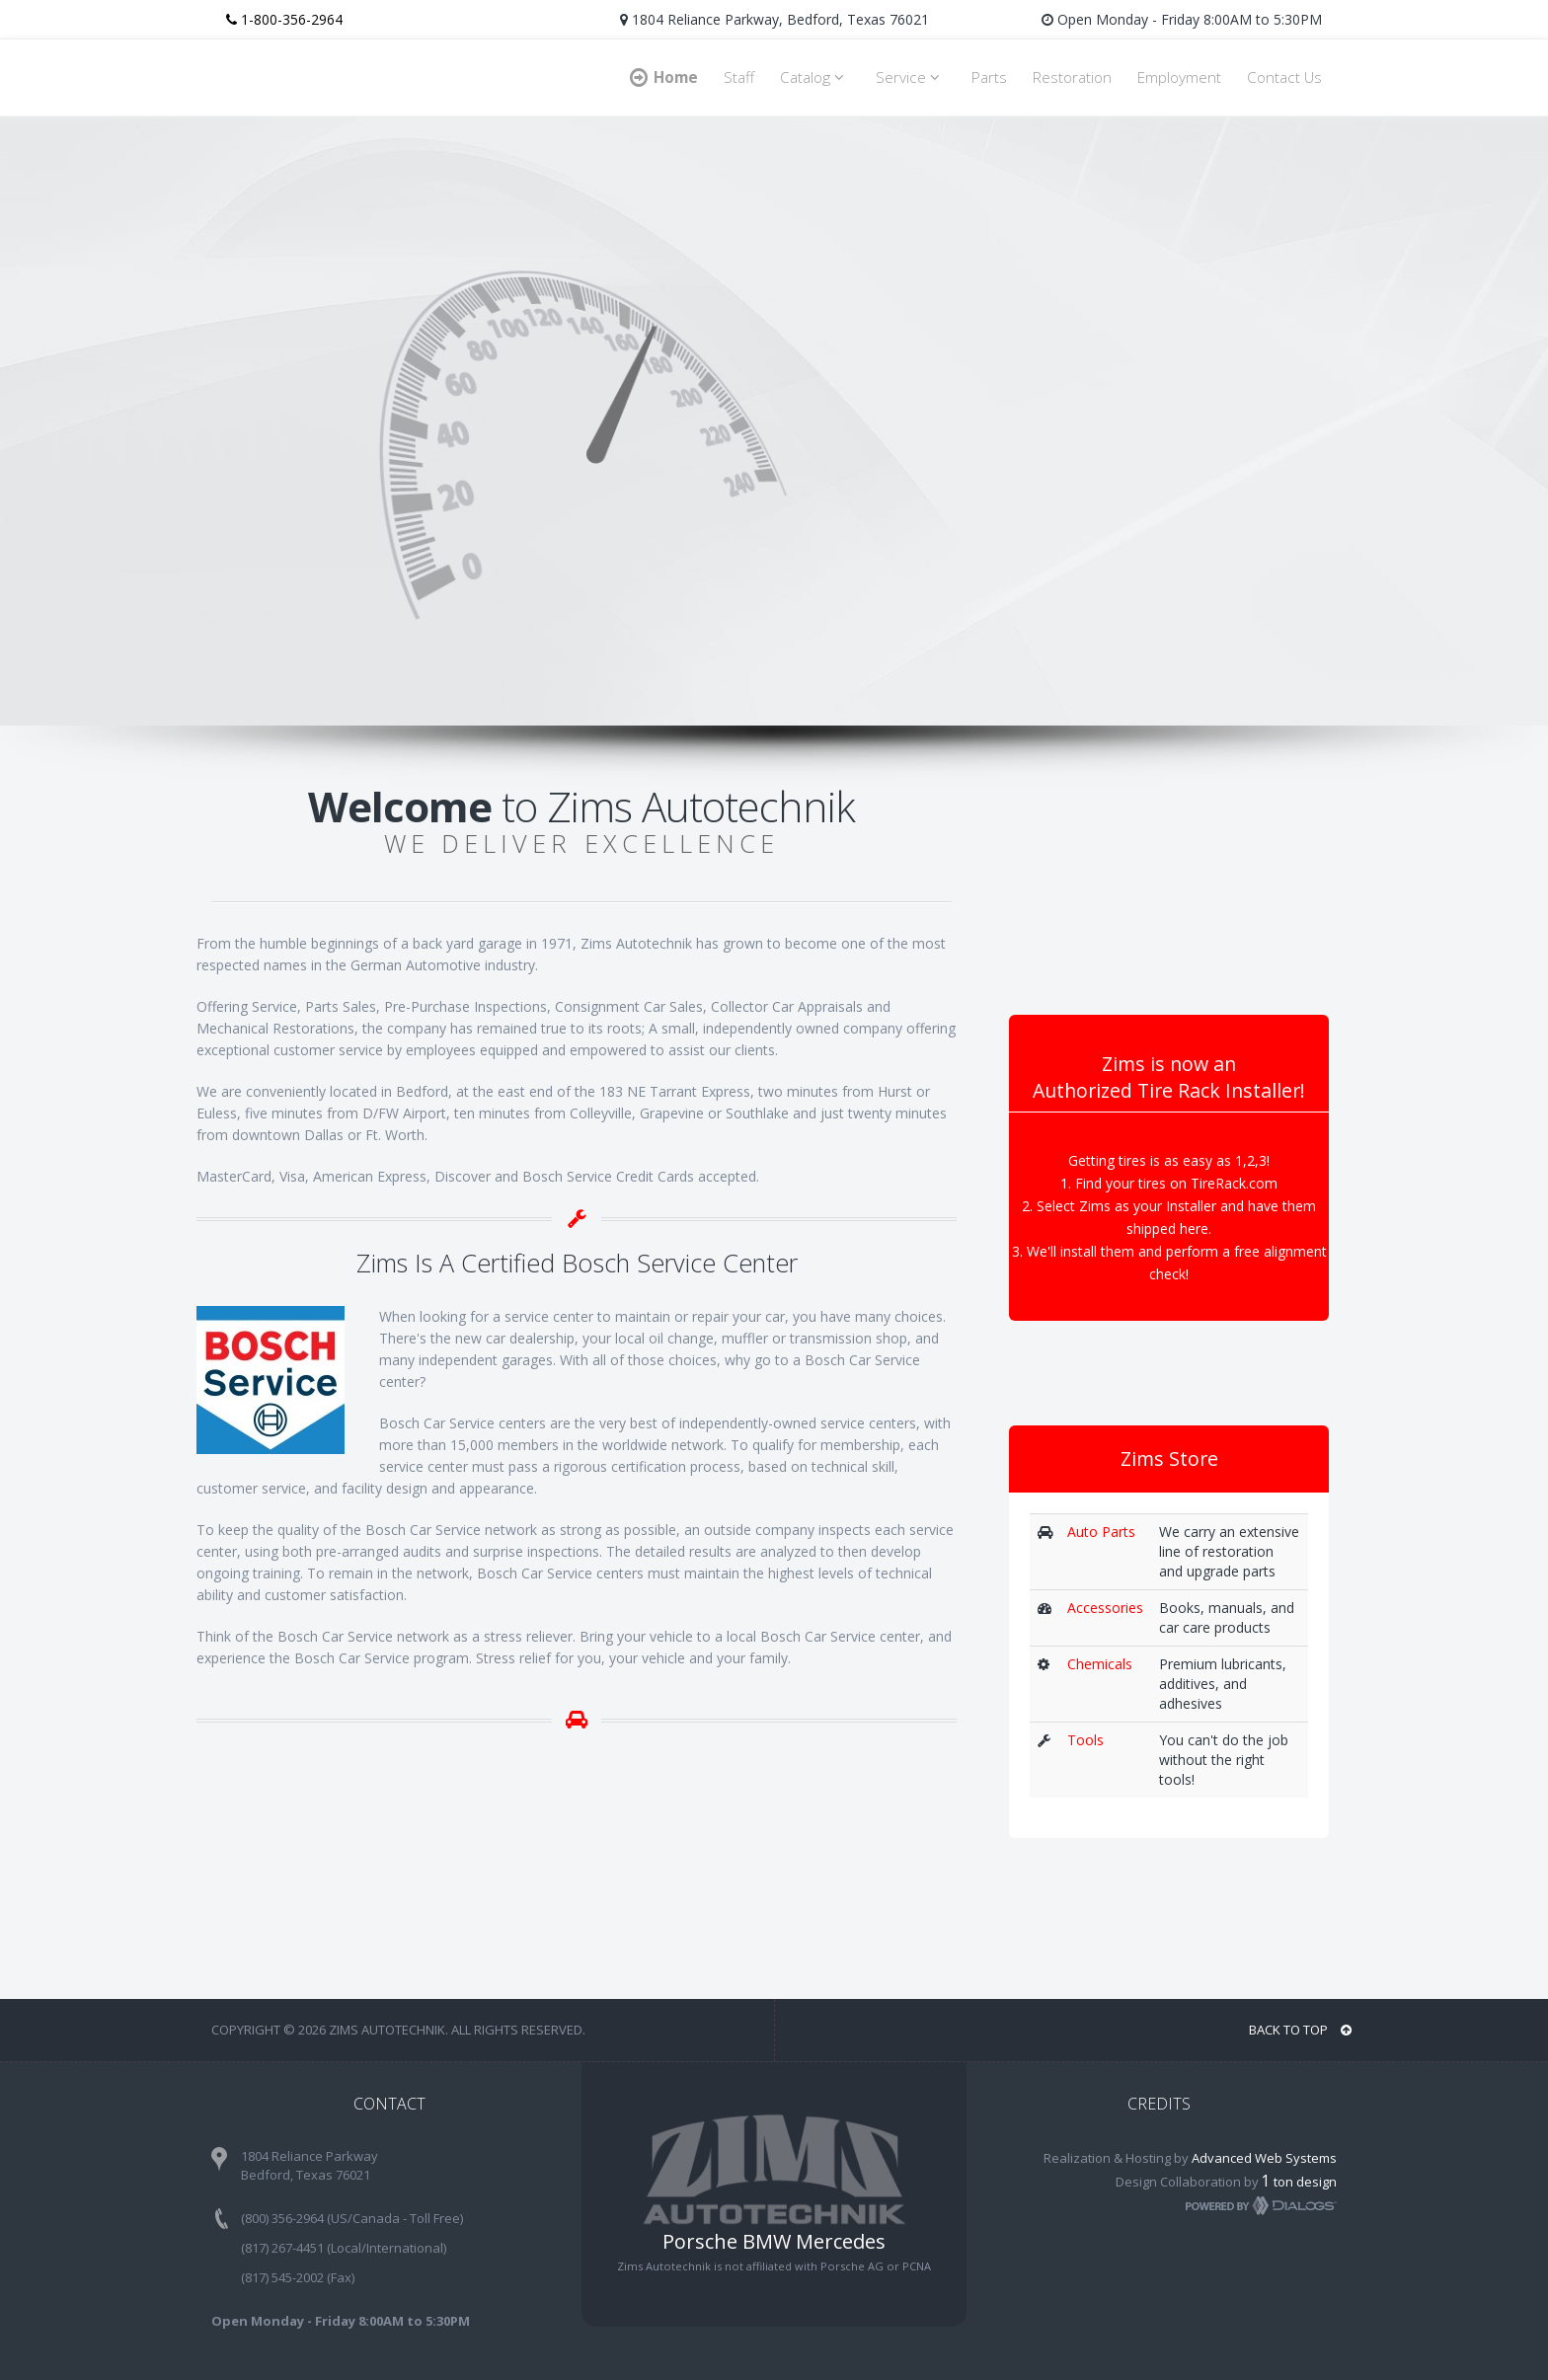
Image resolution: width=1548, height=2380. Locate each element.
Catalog (815, 77)
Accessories (1105, 1607)
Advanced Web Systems (1264, 2158)
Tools (1085, 1739)
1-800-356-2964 (284, 19)
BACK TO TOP (1300, 2029)
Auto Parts (1101, 1531)
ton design (1299, 2181)
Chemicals (1099, 1663)
